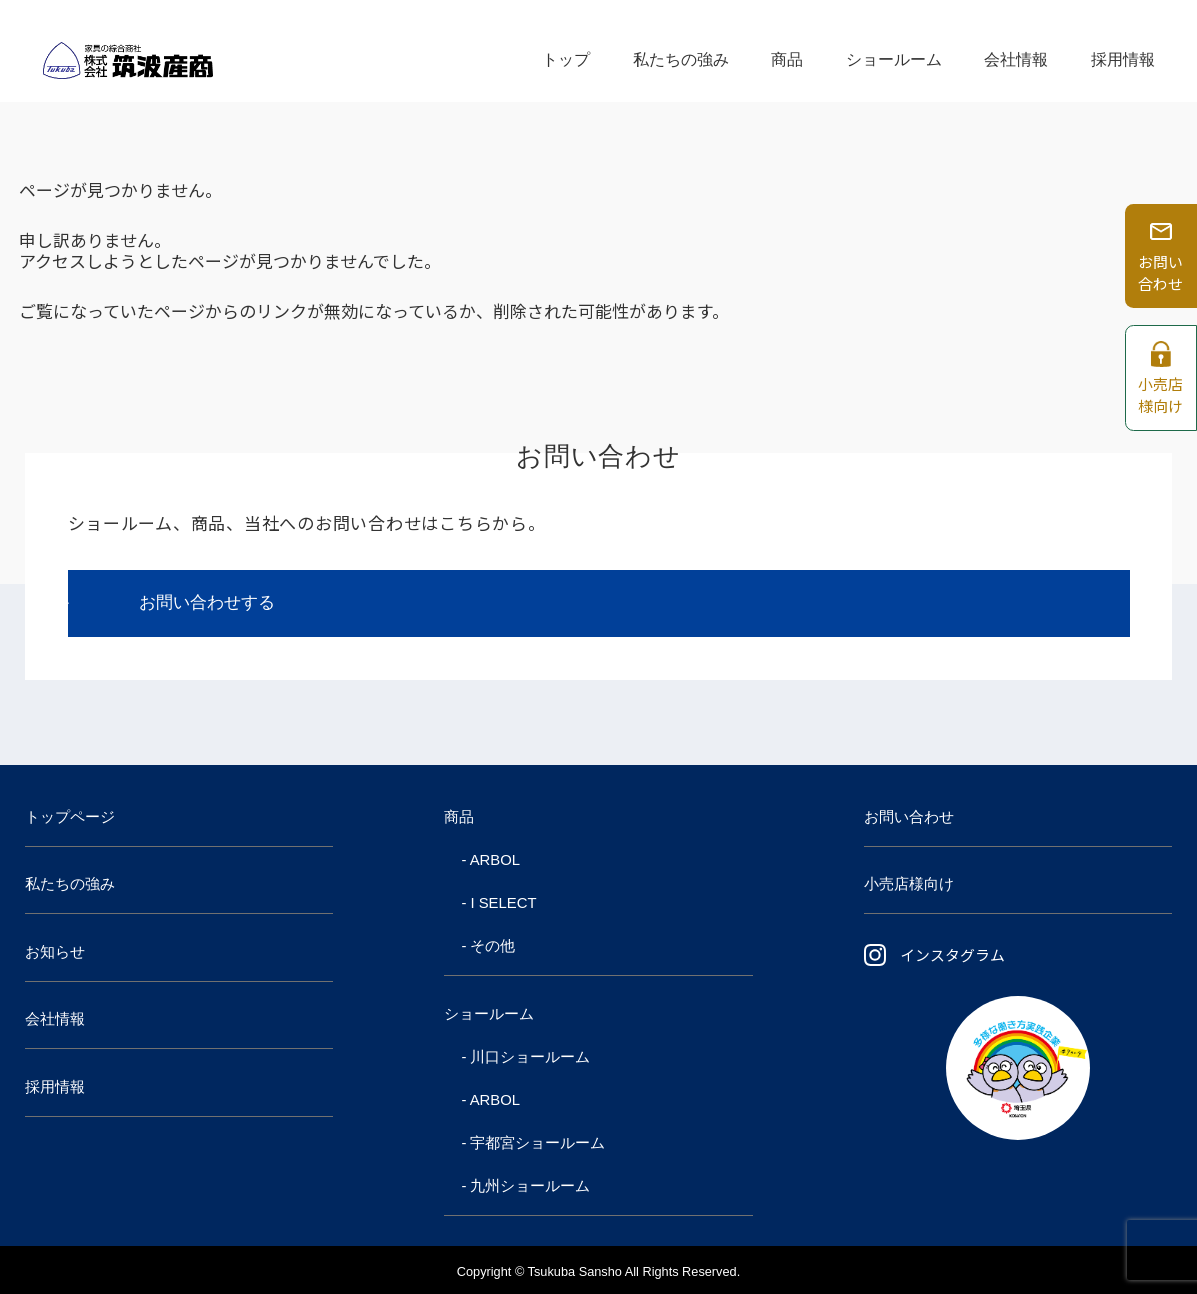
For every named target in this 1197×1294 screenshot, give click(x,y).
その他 (492, 946)
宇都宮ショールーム (537, 1143)
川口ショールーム (530, 1057)
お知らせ (55, 952)
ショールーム (894, 50)
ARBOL (495, 860)
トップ (566, 50)
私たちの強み (681, 50)
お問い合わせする (207, 602)
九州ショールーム (530, 1186)
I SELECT (503, 903)
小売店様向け (909, 884)
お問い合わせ (909, 817)
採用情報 (1123, 50)
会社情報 (1016, 50)
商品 (787, 50)
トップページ (70, 817)
